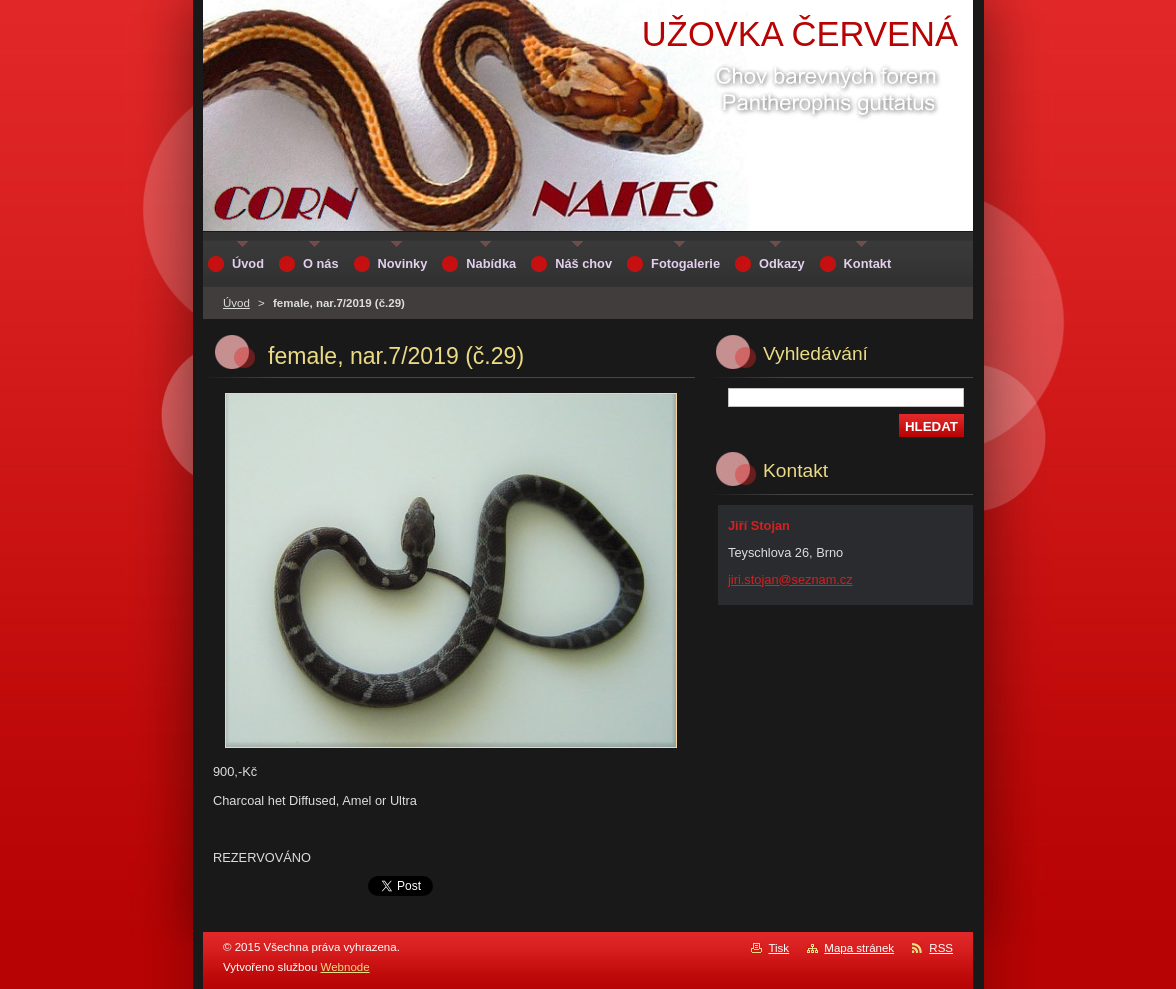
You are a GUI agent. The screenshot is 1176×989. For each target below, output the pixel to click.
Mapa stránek (859, 948)
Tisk (778, 948)
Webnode (345, 967)
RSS (941, 948)
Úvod (236, 303)
